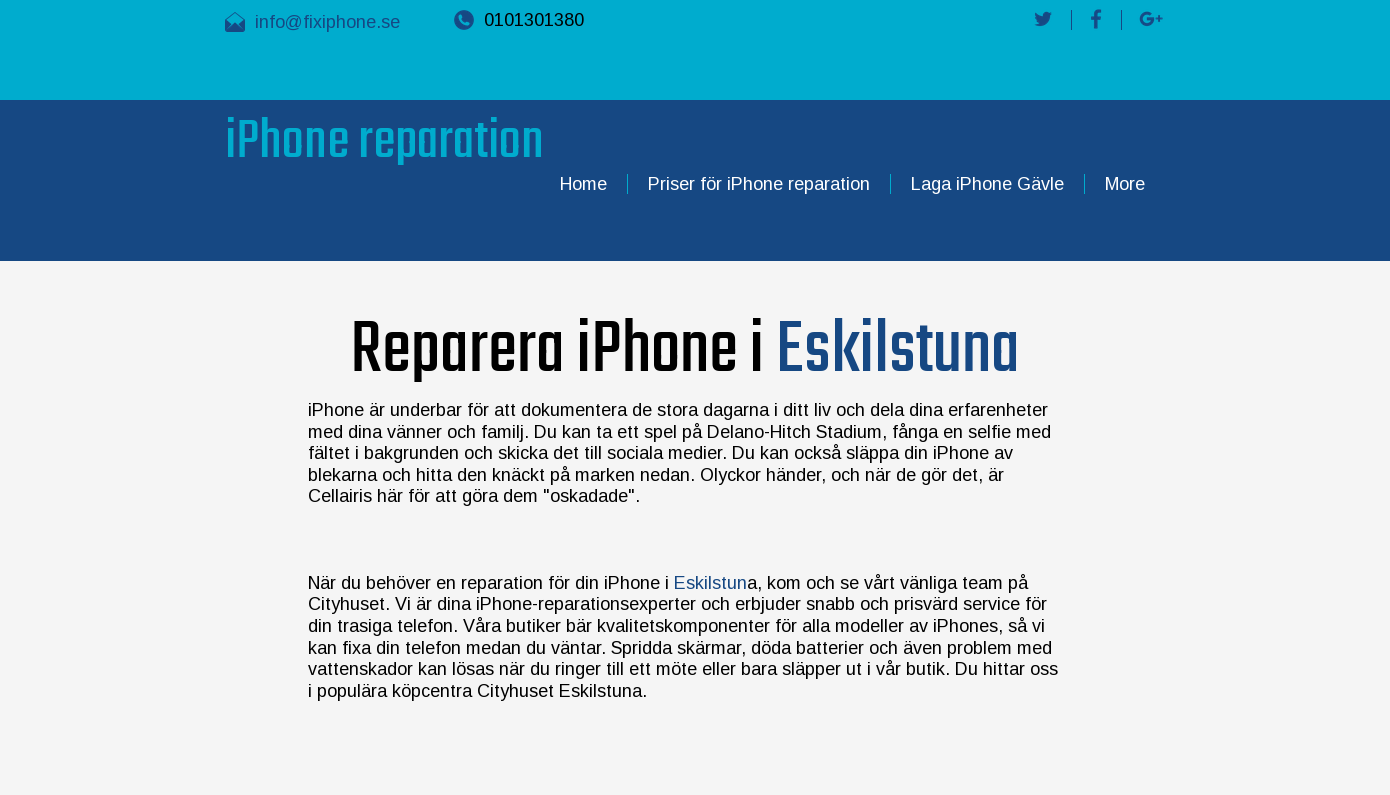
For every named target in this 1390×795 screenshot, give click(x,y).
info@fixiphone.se (327, 22)
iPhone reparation (384, 143)
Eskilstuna (898, 351)
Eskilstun (708, 583)
